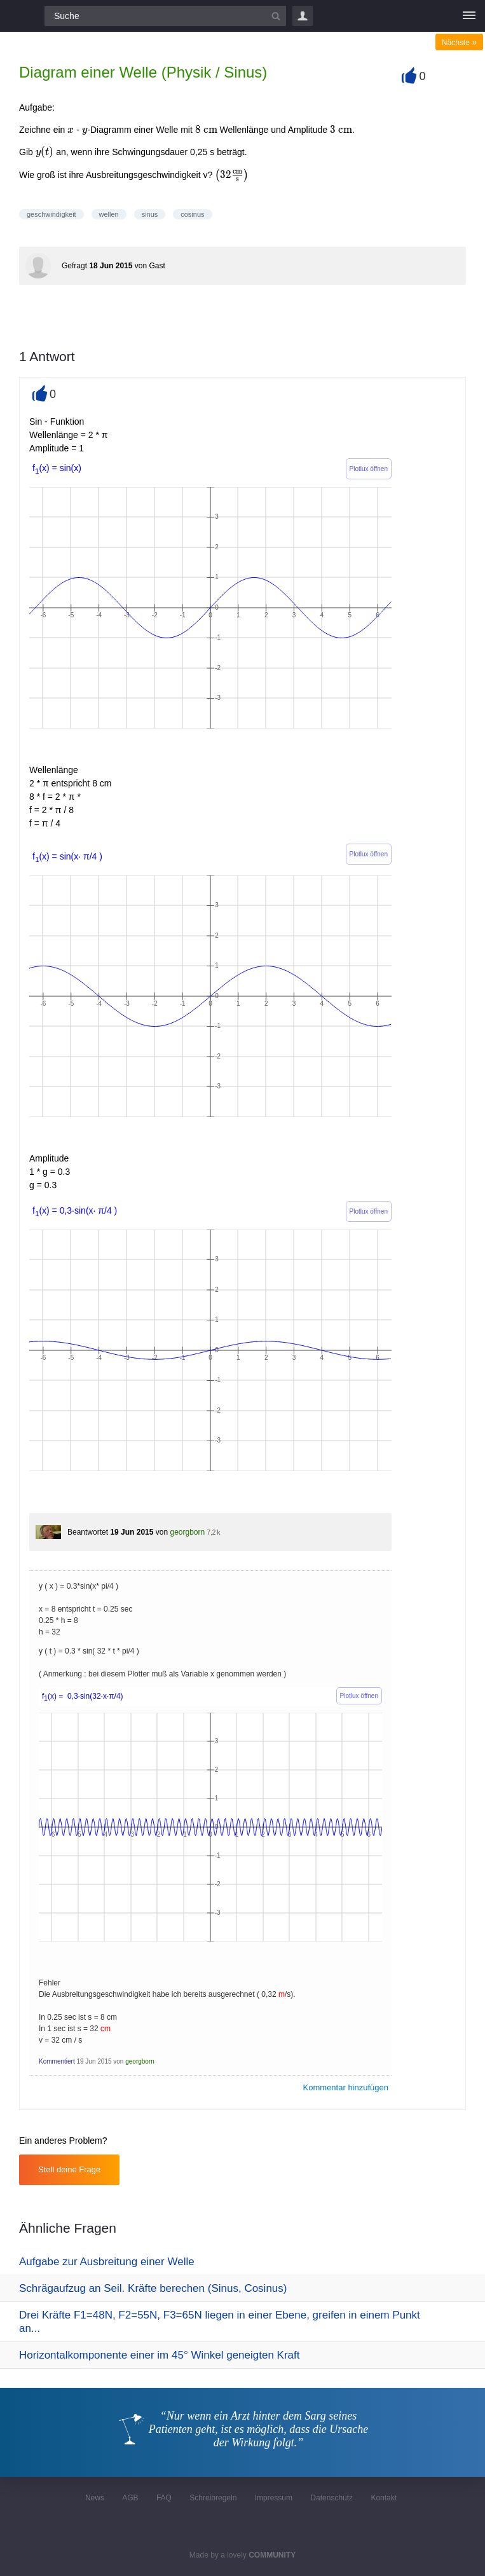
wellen (109, 214)
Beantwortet (87, 1532)
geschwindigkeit (51, 214)
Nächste (459, 42)
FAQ (164, 2497)
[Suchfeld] (165, 16)
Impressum (273, 2497)
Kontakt (384, 2497)
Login (302, 16)
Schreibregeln (212, 2497)
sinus (150, 214)
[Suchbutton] (276, 16)
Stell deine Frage (69, 2169)
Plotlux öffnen (369, 468)
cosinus (192, 214)
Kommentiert (57, 2061)
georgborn (187, 1532)
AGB (130, 2497)
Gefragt (74, 265)
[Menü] (469, 15)
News (94, 2497)
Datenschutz (331, 2497)
